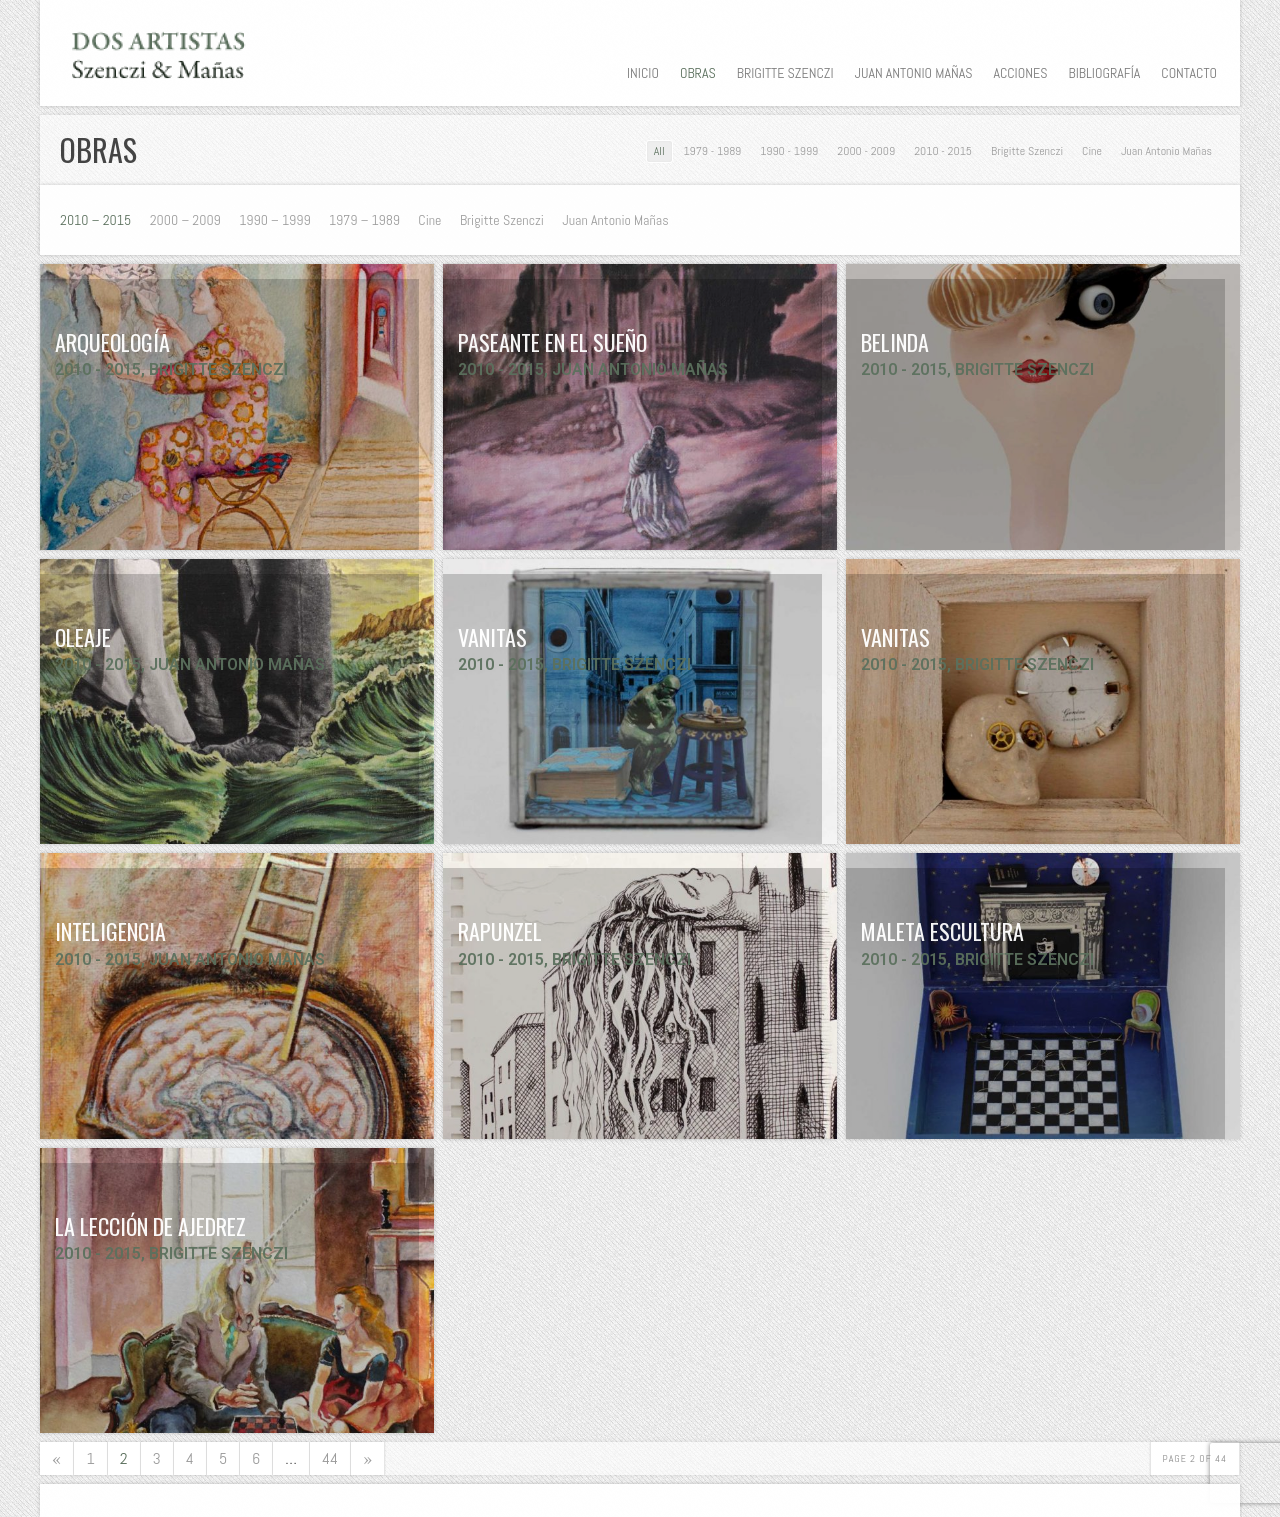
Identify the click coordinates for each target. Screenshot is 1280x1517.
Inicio (643, 73)
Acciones (1020, 73)
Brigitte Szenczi (785, 73)
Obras (698, 73)
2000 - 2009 (866, 151)
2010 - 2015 (943, 151)
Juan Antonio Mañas (914, 73)
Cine (1092, 151)
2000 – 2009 (185, 220)
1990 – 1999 (274, 220)
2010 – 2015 (95, 220)
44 (330, 1458)
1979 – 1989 (364, 220)
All (659, 151)
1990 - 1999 (789, 151)
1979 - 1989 (713, 151)
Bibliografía (1104, 73)
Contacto (1189, 73)
